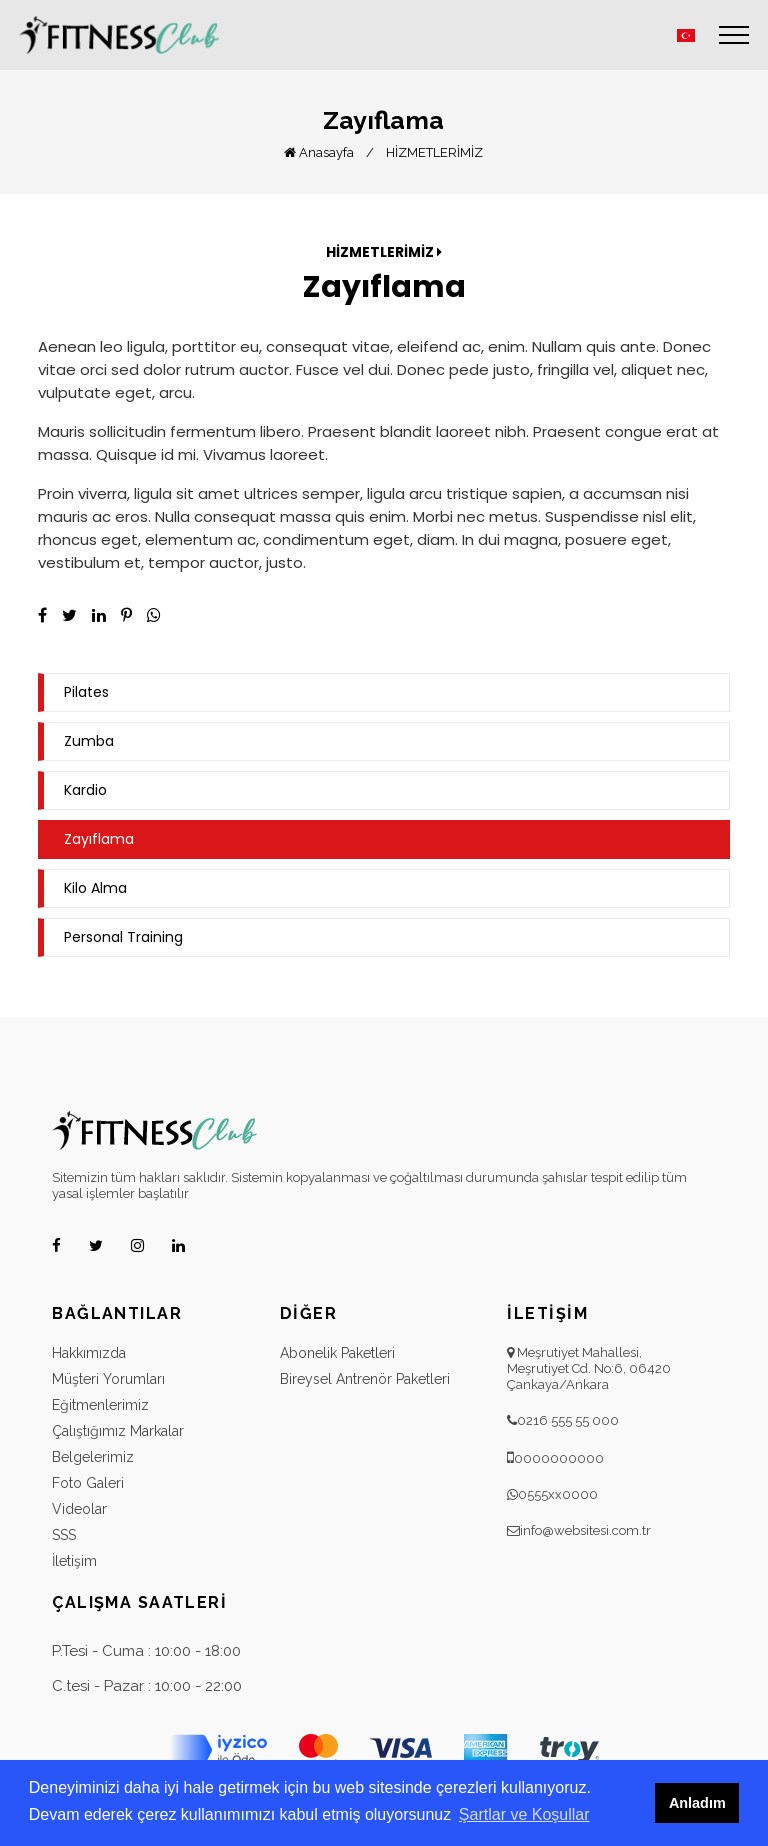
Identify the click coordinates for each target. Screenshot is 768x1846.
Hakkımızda (89, 1353)
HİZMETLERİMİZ (434, 152)
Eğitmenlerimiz (100, 1405)
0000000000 (559, 1458)
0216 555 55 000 (568, 1420)
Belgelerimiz (93, 1457)
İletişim (74, 1561)
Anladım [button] (697, 1803)
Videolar (79, 1509)
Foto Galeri (88, 1483)
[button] (686, 35)
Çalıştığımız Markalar (118, 1431)
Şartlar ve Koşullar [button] (524, 1814)
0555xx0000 (558, 1494)
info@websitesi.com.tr (585, 1530)
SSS (64, 1535)
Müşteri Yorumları (108, 1379)
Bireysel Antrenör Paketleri (365, 1379)
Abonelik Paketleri (337, 1353)
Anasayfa (319, 152)
